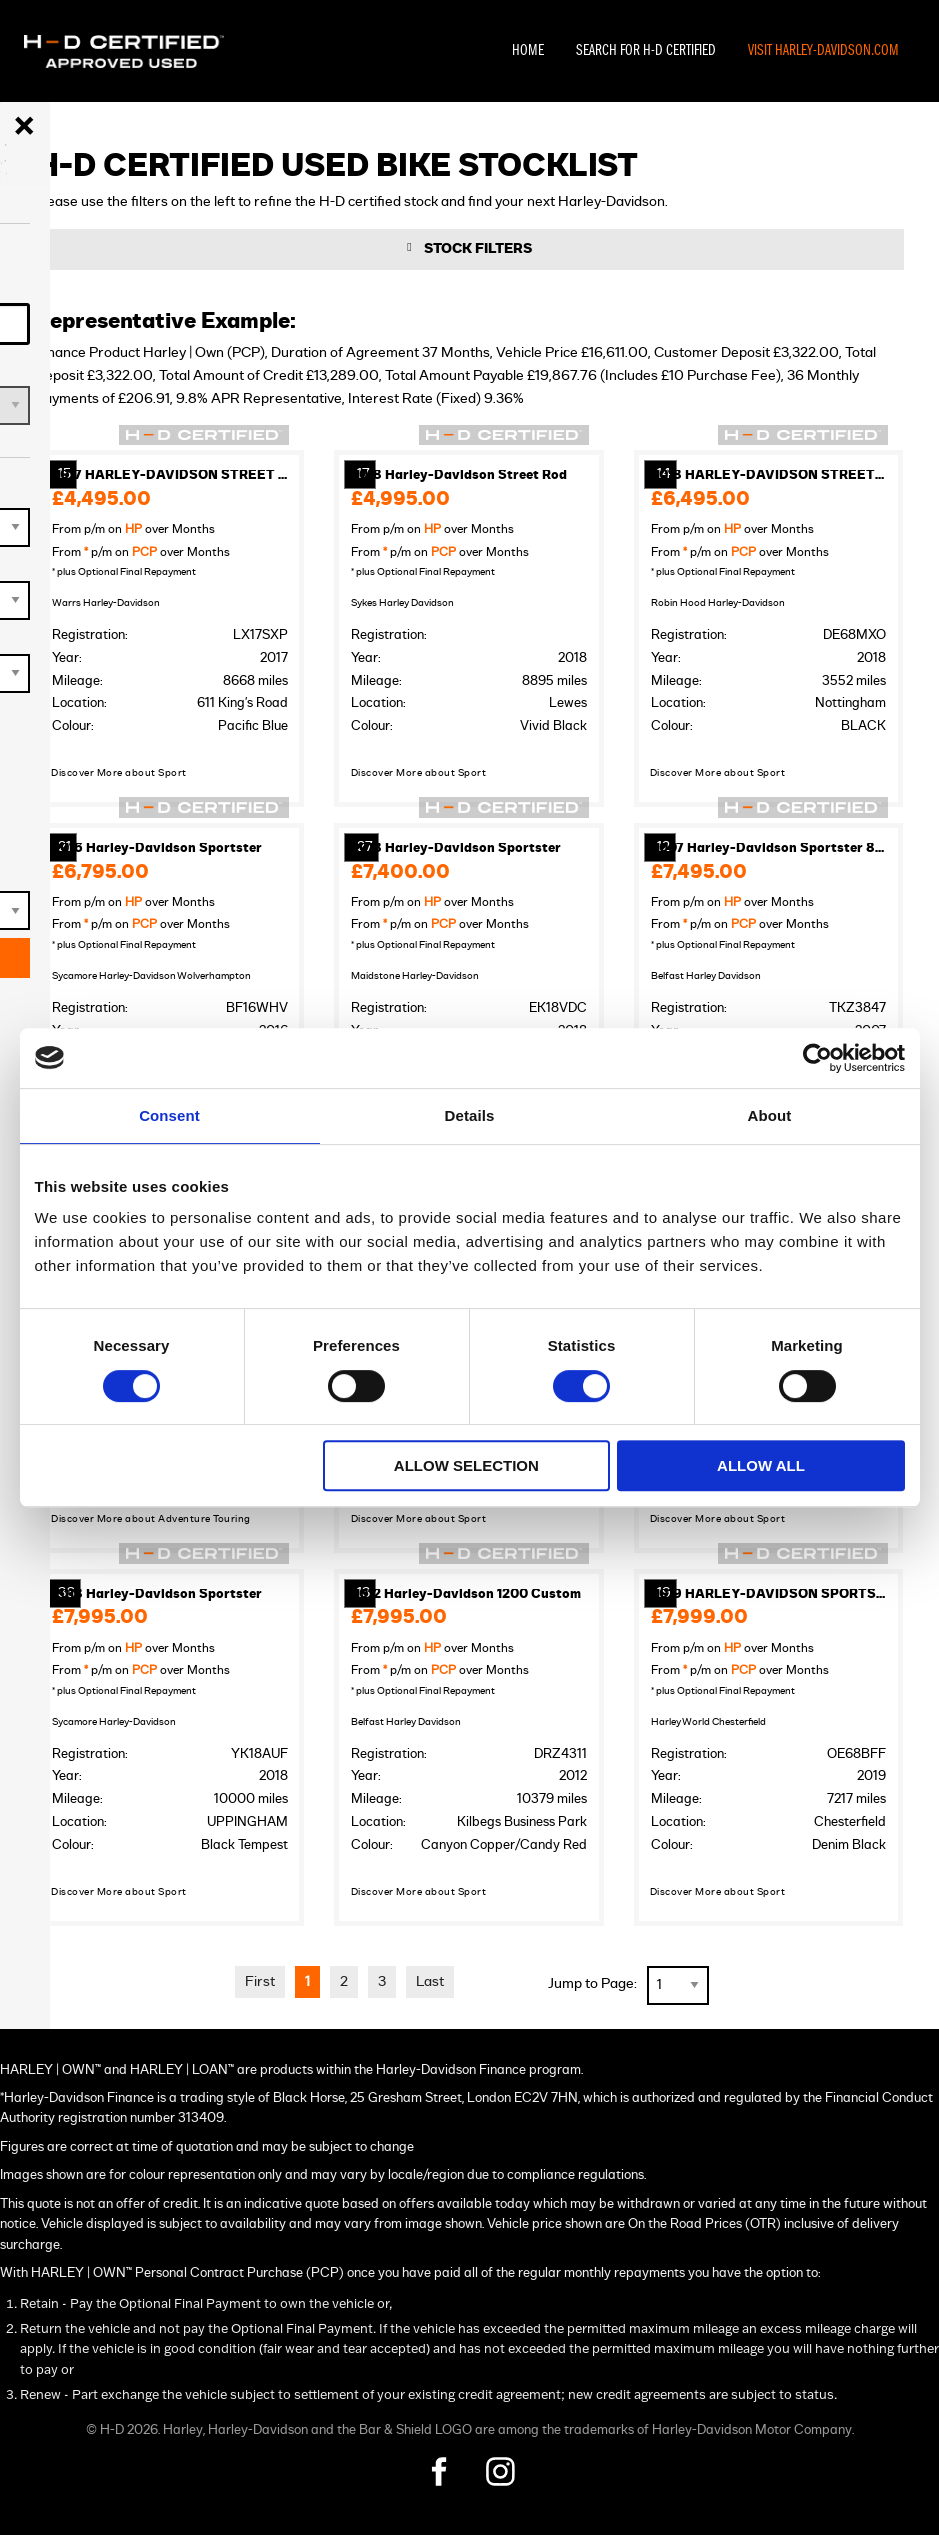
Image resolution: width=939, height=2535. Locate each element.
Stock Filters (478, 250)
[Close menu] (24, 126)
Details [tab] (470, 1115)
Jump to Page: (592, 1984)
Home (528, 51)
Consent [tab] (169, 1115)
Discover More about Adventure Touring (151, 1520)
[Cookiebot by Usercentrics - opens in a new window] (817, 1058)
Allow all (761, 1465)
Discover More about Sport (119, 774)
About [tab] (770, 1115)
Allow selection (466, 1465)
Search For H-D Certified (646, 51)
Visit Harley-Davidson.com (823, 51)
